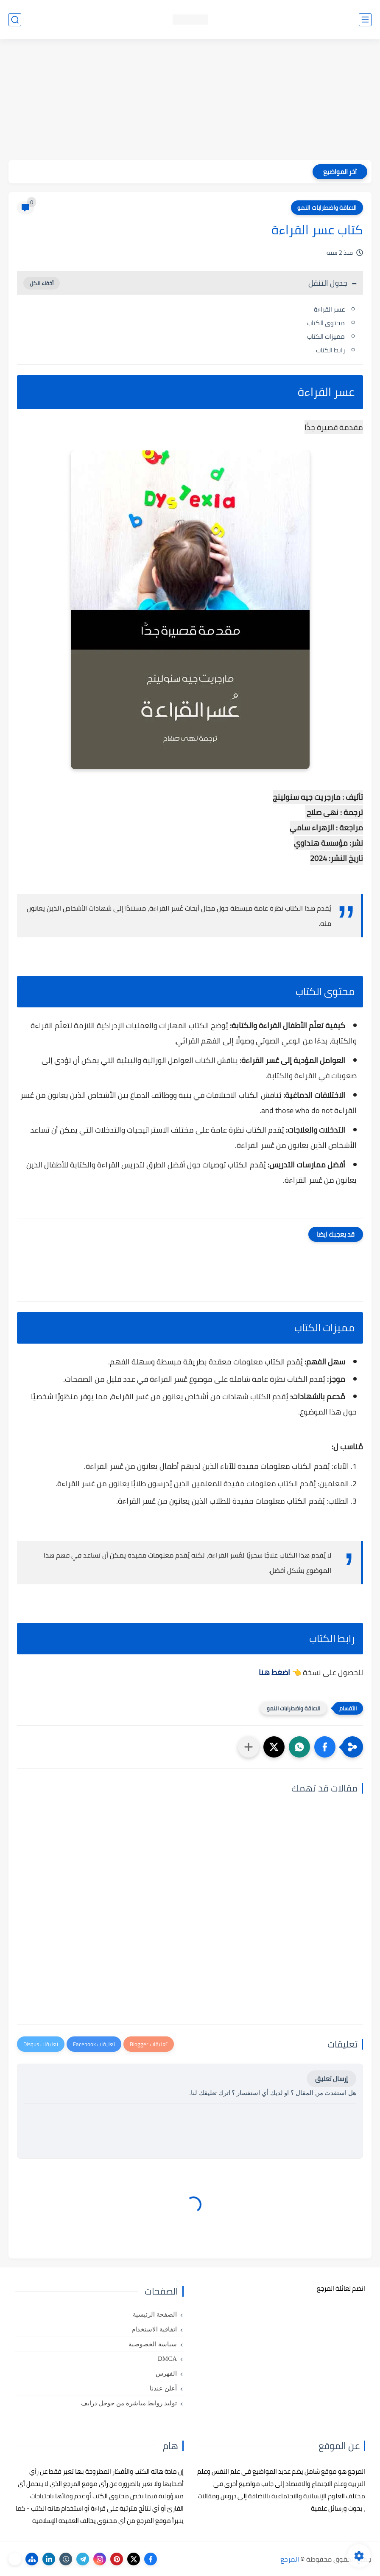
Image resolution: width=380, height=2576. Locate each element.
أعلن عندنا (163, 2388)
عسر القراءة (329, 309)
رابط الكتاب (330, 350)
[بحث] (14, 19)
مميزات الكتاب (326, 336)
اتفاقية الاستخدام (154, 2329)
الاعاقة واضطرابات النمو (327, 207)
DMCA (167, 2358)
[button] (324, 1747)
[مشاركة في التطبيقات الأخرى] (248, 1747)
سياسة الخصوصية (153, 2344)
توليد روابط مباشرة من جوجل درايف (129, 2403)
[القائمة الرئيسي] (365, 19)
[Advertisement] (190, 101)
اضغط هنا (275, 1672)
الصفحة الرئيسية (155, 2314)
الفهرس (166, 2373)
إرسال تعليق (331, 2079)
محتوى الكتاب (326, 323)
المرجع (289, 2559)
